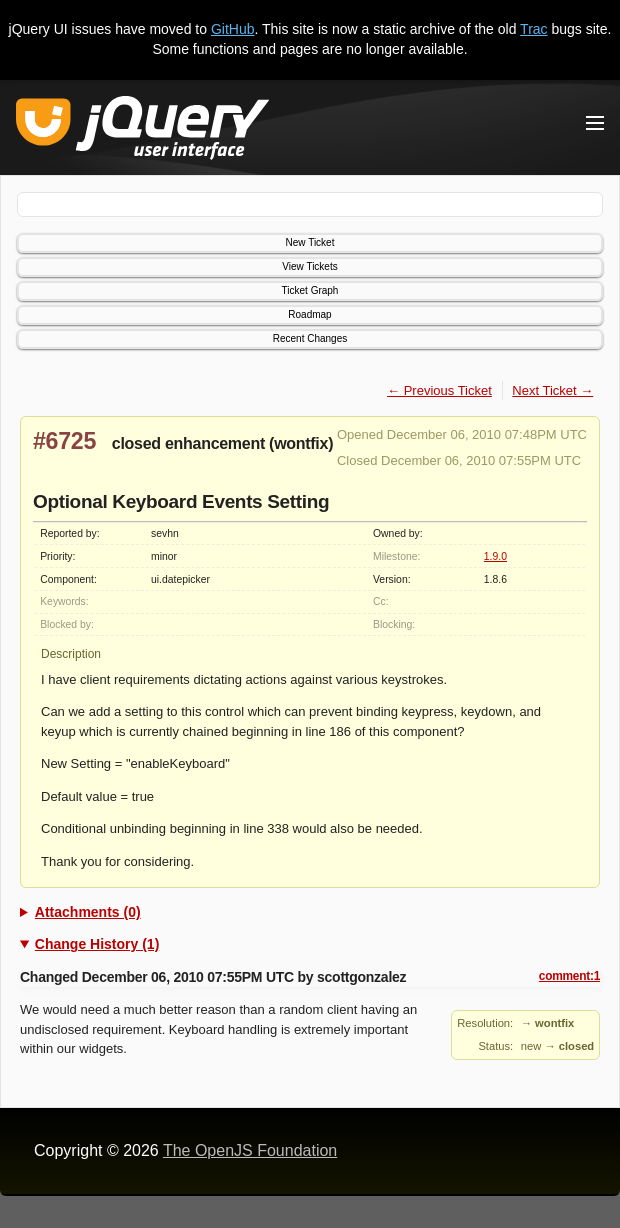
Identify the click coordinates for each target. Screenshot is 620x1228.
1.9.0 (495, 556)
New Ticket (310, 242)
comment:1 (569, 976)
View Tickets (309, 266)
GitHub (233, 29)
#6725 (64, 441)
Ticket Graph (310, 290)
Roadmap (309, 314)
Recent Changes (310, 338)
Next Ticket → (552, 390)
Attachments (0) (88, 912)
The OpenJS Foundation (250, 1150)
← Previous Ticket (439, 390)
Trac (533, 29)
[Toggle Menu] (595, 123)
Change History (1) (97, 944)
